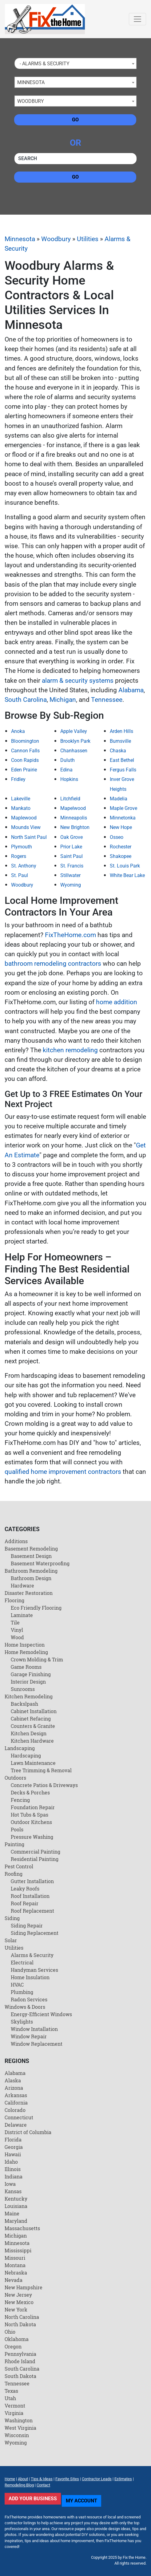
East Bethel (122, 760)
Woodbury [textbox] (30, 101)
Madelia (118, 799)
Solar (11, 1940)
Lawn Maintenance (33, 1763)
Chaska (118, 751)
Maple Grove (123, 808)
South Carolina (26, 699)
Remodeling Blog (19, 2485)
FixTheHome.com (70, 935)
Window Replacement (36, 2043)
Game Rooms (26, 1667)
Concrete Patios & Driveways (44, 1785)
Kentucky (16, 2198)
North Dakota (20, 2324)
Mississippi (18, 2250)
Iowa (10, 2184)
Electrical (22, 1962)
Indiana (13, 2176)
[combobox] (75, 63)
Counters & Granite (33, 1726)
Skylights (22, 2021)
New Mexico (19, 2302)
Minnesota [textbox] (31, 82)
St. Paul (19, 875)
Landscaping (20, 1748)
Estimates (123, 2479)
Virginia (14, 2413)
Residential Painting (34, 1859)
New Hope (121, 827)
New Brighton (74, 827)
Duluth (67, 760)
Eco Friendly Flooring (36, 1607)
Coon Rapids (25, 760)
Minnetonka (123, 818)
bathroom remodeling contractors (53, 963)
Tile (15, 1622)
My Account (81, 2501)
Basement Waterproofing (40, 1563)
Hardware (22, 1585)
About (23, 2479)
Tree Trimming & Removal (41, 1770)
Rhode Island (20, 2361)
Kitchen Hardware (32, 1740)
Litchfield (70, 799)
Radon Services (29, 1999)
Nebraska (16, 2272)
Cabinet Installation (34, 1711)
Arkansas (16, 2095)
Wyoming (70, 885)
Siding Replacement (34, 1933)
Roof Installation (30, 1896)
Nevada (13, 2280)
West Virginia (20, 2427)
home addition (116, 1002)
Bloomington (25, 741)
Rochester (120, 847)
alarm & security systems (77, 680)
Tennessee (106, 699)
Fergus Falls (123, 770)
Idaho (11, 2161)
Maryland (16, 2221)
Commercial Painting (35, 1851)
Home (10, 2479)
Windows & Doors (25, 2007)
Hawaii (13, 2154)
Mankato (20, 808)
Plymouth (21, 847)
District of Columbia (28, 2132)
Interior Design (28, 1681)
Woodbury (56, 239)
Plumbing (22, 1992)
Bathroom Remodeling (31, 1570)
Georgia (14, 2147)
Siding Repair (27, 1925)
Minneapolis (73, 818)
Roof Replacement (32, 1910)
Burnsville (120, 741)
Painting (14, 1844)
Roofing (13, 1873)
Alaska (13, 2080)
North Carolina (22, 2317)
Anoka (18, 731)
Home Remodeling (26, 1652)
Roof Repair (24, 1903)
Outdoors (15, 1777)
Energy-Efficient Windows (41, 2014)
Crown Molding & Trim (37, 1659)
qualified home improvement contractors (63, 1471)
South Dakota (20, 2376)
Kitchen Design (28, 1733)
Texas (11, 2391)
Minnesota (20, 239)
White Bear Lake (127, 875)
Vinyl (17, 1630)
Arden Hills (121, 731)
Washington (19, 2420)
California (16, 2102)
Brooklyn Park (75, 741)
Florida (13, 2139)
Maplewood (24, 818)
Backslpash (24, 1703)
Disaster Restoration (29, 1593)
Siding (12, 1918)
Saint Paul (71, 856)
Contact (43, 2485)
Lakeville (20, 799)
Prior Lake (71, 847)
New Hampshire (23, 2287)
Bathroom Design (31, 1578)
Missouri (15, 2258)
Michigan (63, 699)
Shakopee (120, 856)
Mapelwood (73, 808)
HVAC (17, 1984)
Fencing (20, 1800)
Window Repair (29, 2036)
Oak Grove (71, 837)
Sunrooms (23, 1689)
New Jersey (18, 2294)
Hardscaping (26, 1755)
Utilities (87, 239)
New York (16, 2309)
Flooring (14, 1600)
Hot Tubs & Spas (29, 1814)
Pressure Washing (32, 1837)
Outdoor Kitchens (31, 1822)
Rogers (18, 856)
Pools (17, 1829)
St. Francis (71, 866)
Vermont (15, 2405)
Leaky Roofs (25, 1888)
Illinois (13, 2169)
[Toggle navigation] (137, 19)
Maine (12, 2213)
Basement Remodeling (31, 1548)
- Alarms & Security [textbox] (43, 64)
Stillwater (70, 875)
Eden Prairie (24, 770)
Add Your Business (33, 2498)
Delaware (16, 2124)
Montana (15, 2265)
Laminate (22, 1615)
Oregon (13, 2346)
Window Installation (34, 2029)
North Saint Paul (29, 837)
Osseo (116, 837)
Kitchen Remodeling (29, 1696)
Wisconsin (17, 2435)
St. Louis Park (125, 866)
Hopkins (69, 779)
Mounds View (26, 827)
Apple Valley (73, 731)
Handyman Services (34, 1970)
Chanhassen (73, 751)
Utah (10, 2398)
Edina (66, 770)
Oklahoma (17, 2339)
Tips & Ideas (42, 2479)
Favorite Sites (67, 2479)
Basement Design (31, 1556)
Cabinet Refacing (31, 1718)
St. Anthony (23, 866)
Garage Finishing (31, 1674)
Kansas (13, 2191)
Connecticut (19, 2117)
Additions (16, 1541)
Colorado (15, 2110)
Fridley (18, 779)
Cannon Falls (25, 751)
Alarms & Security (32, 1955)
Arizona (14, 2088)
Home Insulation (30, 1977)
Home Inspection (25, 1644)
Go (75, 120)
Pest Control (19, 1866)
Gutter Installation (32, 1881)
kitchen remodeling (70, 1050)
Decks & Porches (30, 1792)
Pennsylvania (20, 2354)
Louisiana (16, 2206)
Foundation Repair (33, 1807)
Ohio (10, 2331)
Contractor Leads (97, 2479)
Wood (17, 1637)
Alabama (131, 690)
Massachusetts (22, 2228)
